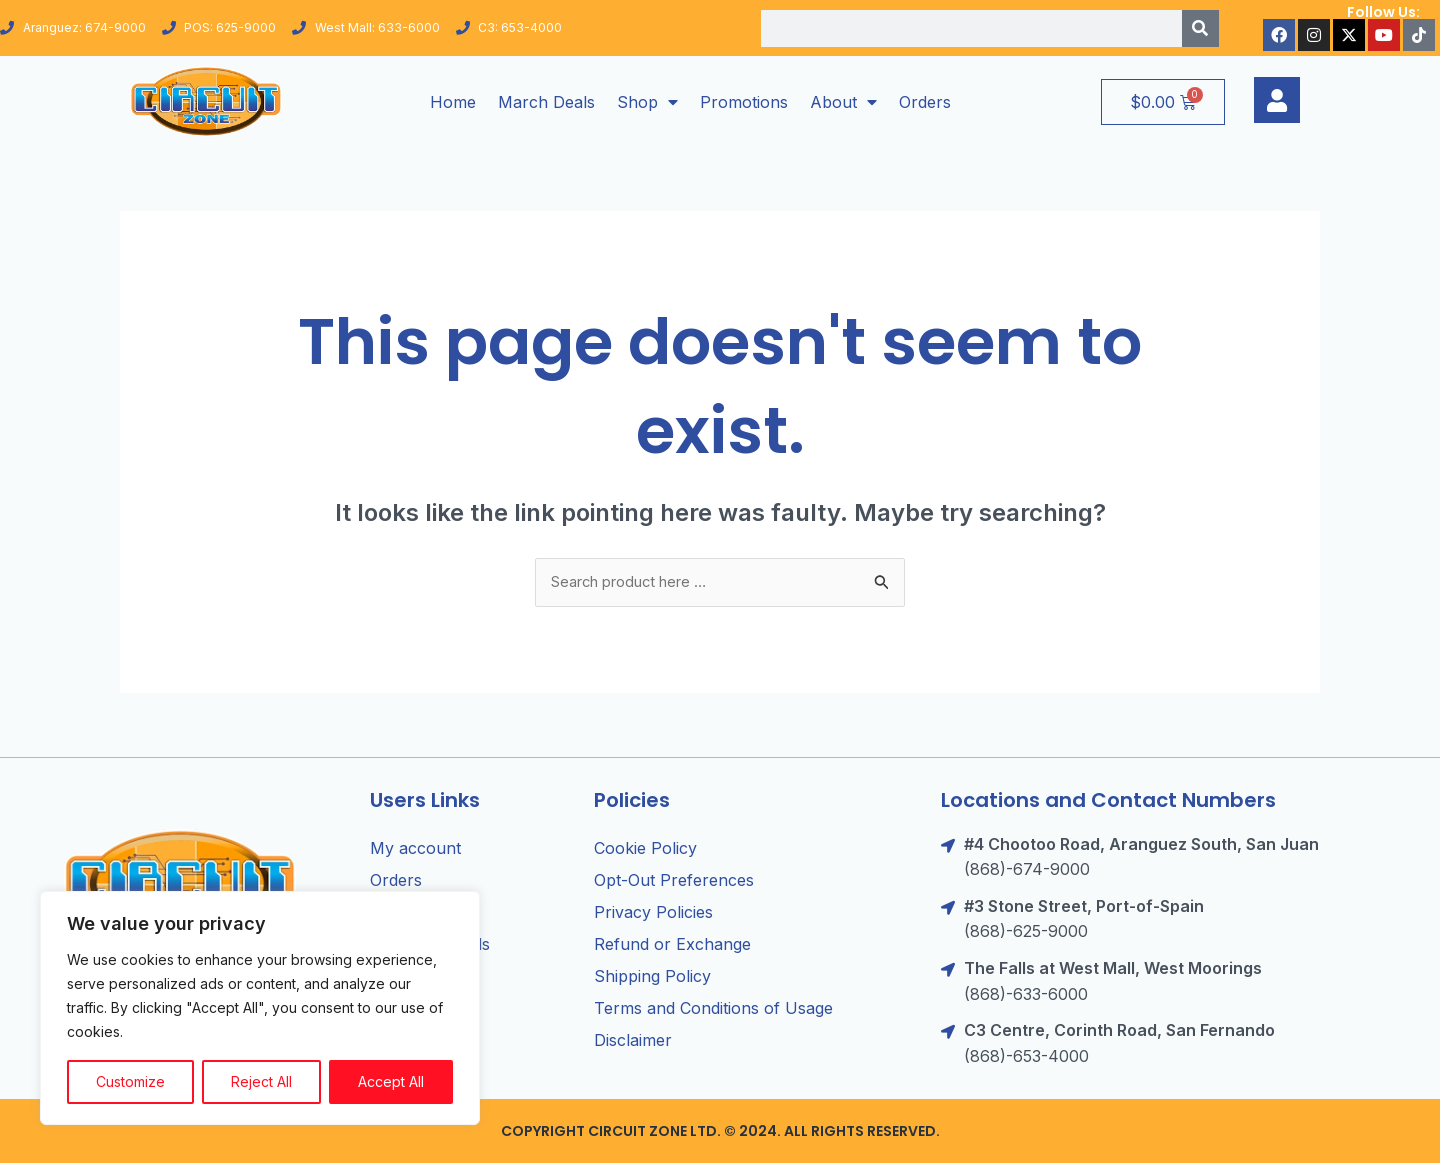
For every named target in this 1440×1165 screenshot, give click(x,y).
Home (453, 102)
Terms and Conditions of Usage (713, 1010)
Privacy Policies (653, 914)
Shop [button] (647, 102)
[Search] (1200, 28)
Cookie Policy (645, 850)
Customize (130, 1081)
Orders (925, 102)
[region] (260, 1008)
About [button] (843, 102)
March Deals (546, 102)
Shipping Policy (652, 978)
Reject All (261, 1081)
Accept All (391, 1081)
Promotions (744, 102)
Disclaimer (633, 1042)
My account (415, 850)
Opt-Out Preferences (674, 882)
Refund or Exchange (672, 946)
